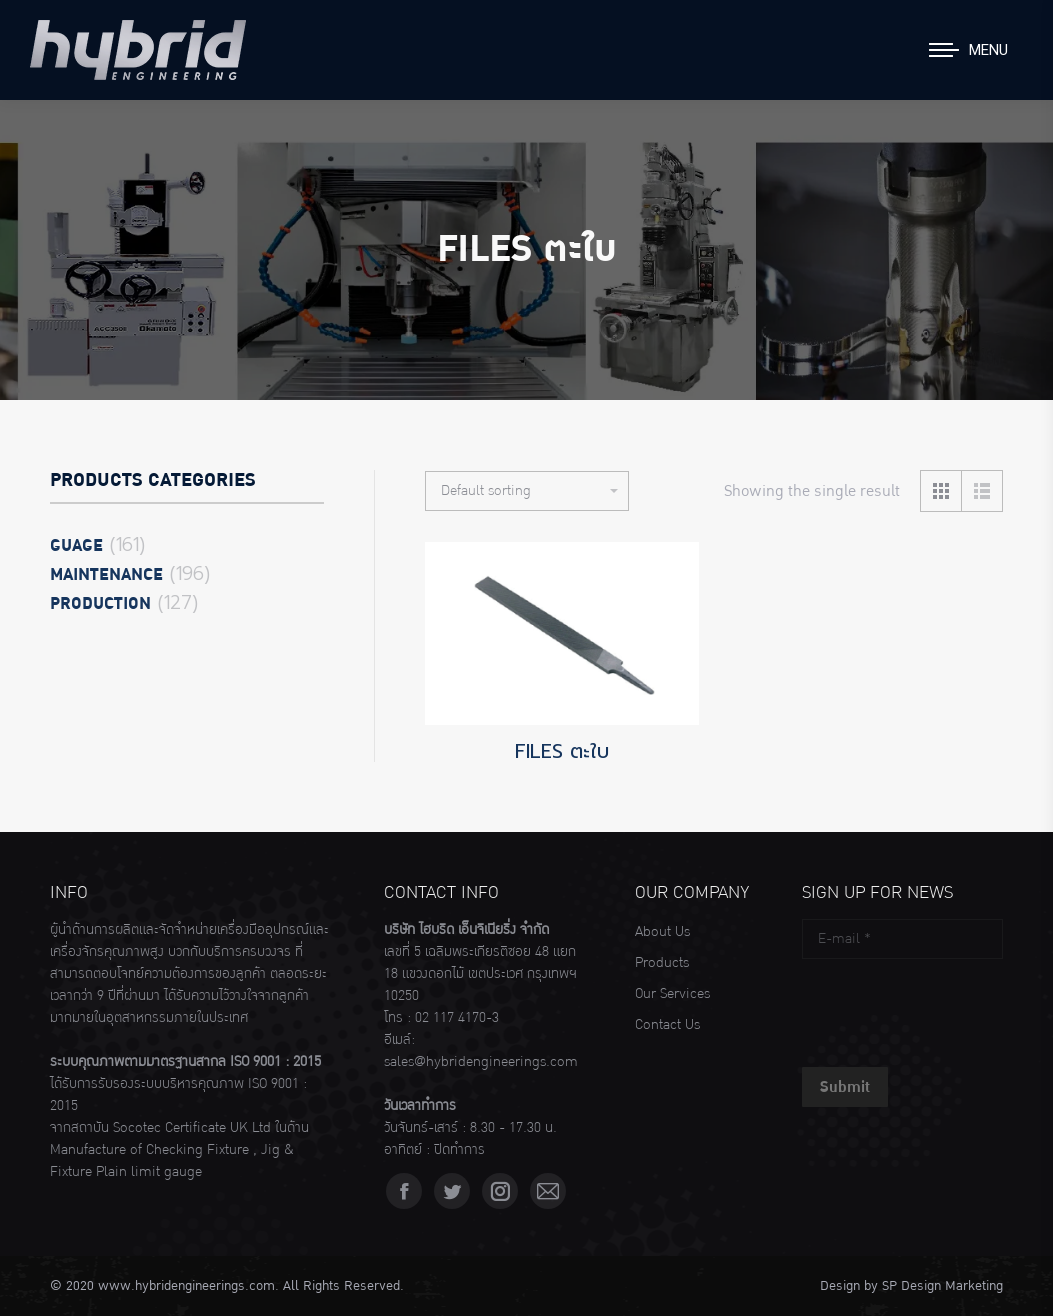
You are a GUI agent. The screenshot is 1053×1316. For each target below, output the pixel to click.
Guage (76, 546)
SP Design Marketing (942, 1286)
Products (662, 963)
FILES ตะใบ (562, 751)
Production (100, 604)
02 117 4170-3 (457, 1018)
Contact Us (667, 1025)
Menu (988, 50)
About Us (662, 932)
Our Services (672, 994)
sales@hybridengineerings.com (481, 1062)
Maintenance (106, 575)
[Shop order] (527, 491)
